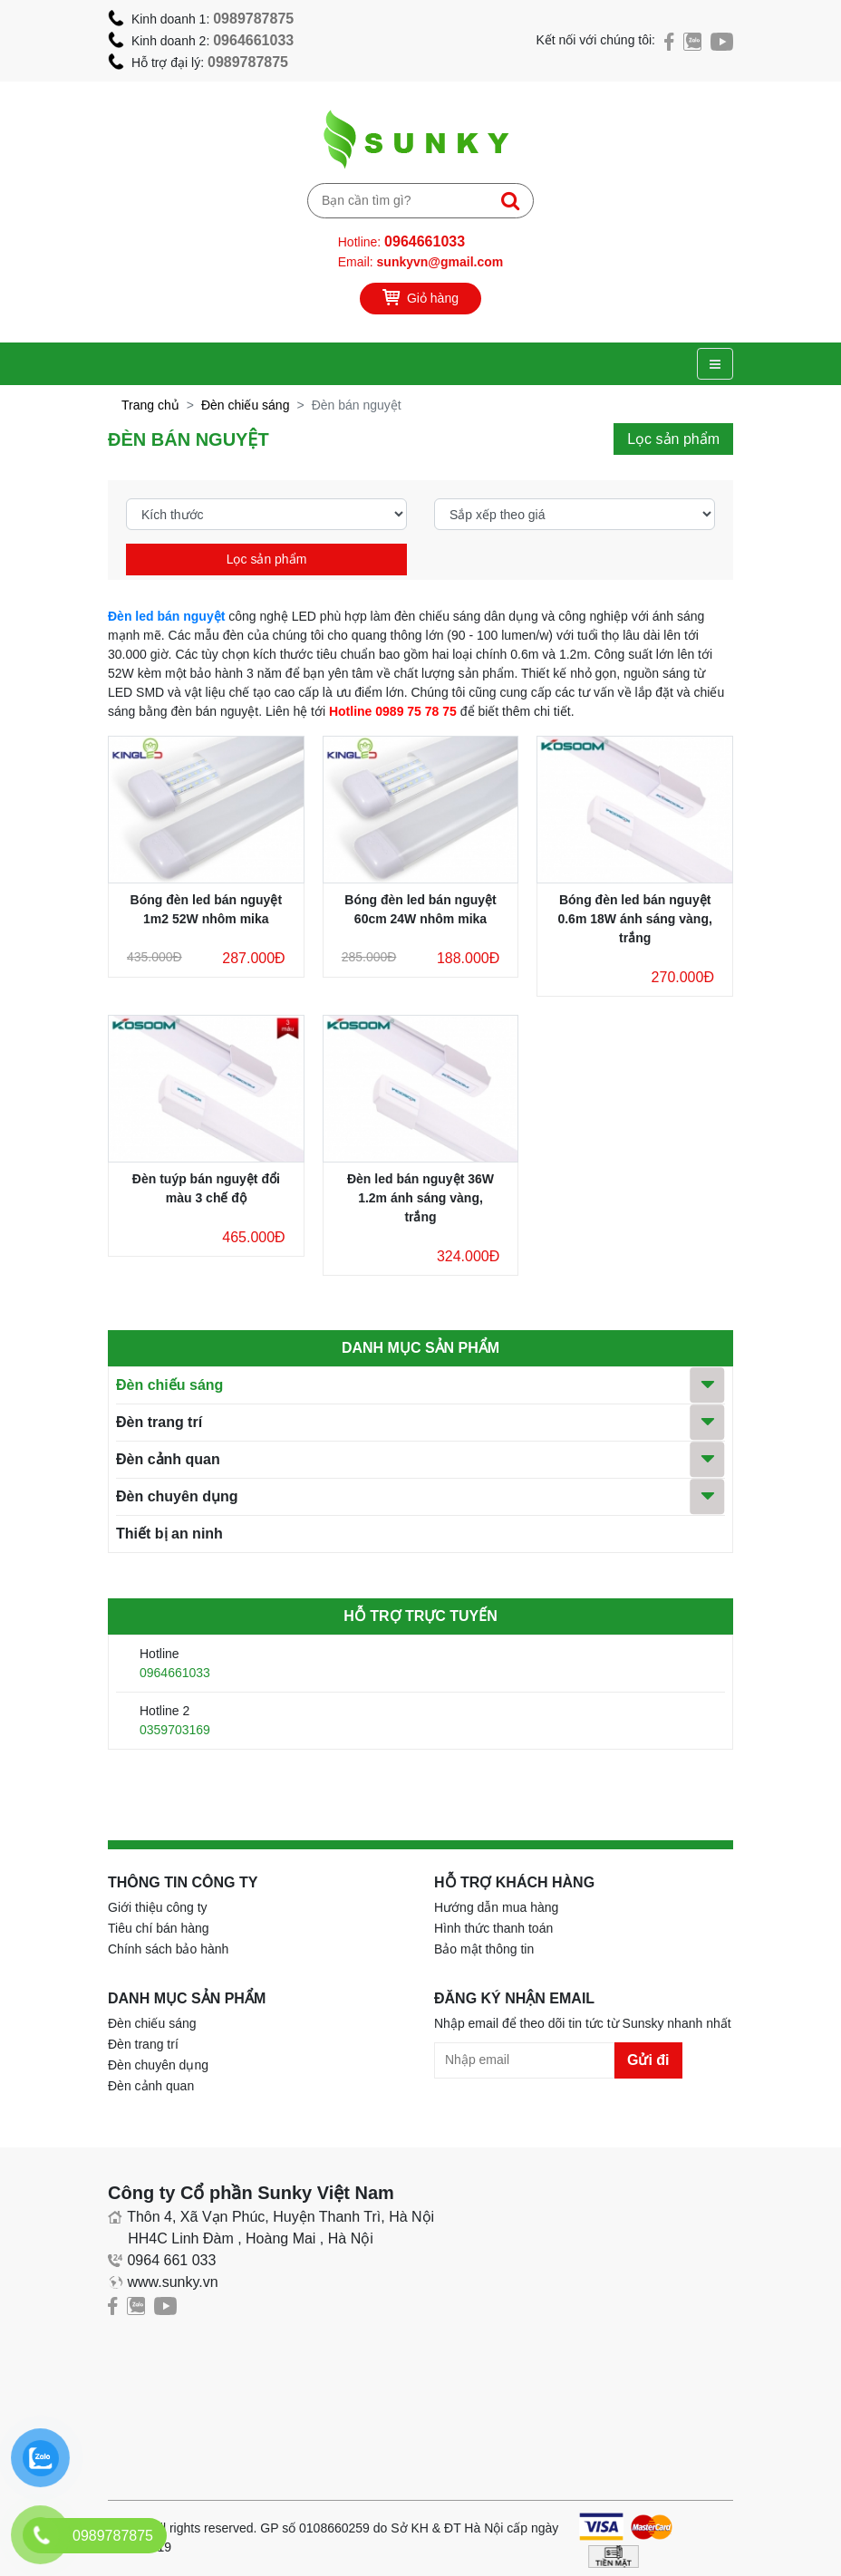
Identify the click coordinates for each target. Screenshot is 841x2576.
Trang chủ (150, 405)
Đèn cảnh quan (168, 1459)
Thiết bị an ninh (169, 1533)
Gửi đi (648, 2060)
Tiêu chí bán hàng (158, 1928)
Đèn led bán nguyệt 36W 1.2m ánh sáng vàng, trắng (420, 1198)
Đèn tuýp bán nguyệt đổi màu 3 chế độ (206, 1188)
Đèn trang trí (159, 1422)
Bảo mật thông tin (484, 1949)
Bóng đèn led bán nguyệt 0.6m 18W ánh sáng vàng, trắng (634, 918)
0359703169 (175, 1729)
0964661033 (253, 40)
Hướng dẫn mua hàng (496, 1907)
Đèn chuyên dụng (176, 1496)
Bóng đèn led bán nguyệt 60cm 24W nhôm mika (420, 909)
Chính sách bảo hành (168, 1949)
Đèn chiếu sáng (245, 405)
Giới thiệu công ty (158, 1907)
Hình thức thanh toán (493, 1928)
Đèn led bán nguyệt (166, 616)
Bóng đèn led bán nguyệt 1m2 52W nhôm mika (206, 909)
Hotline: (401, 241)
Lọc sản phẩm (267, 559)
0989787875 (253, 18)
